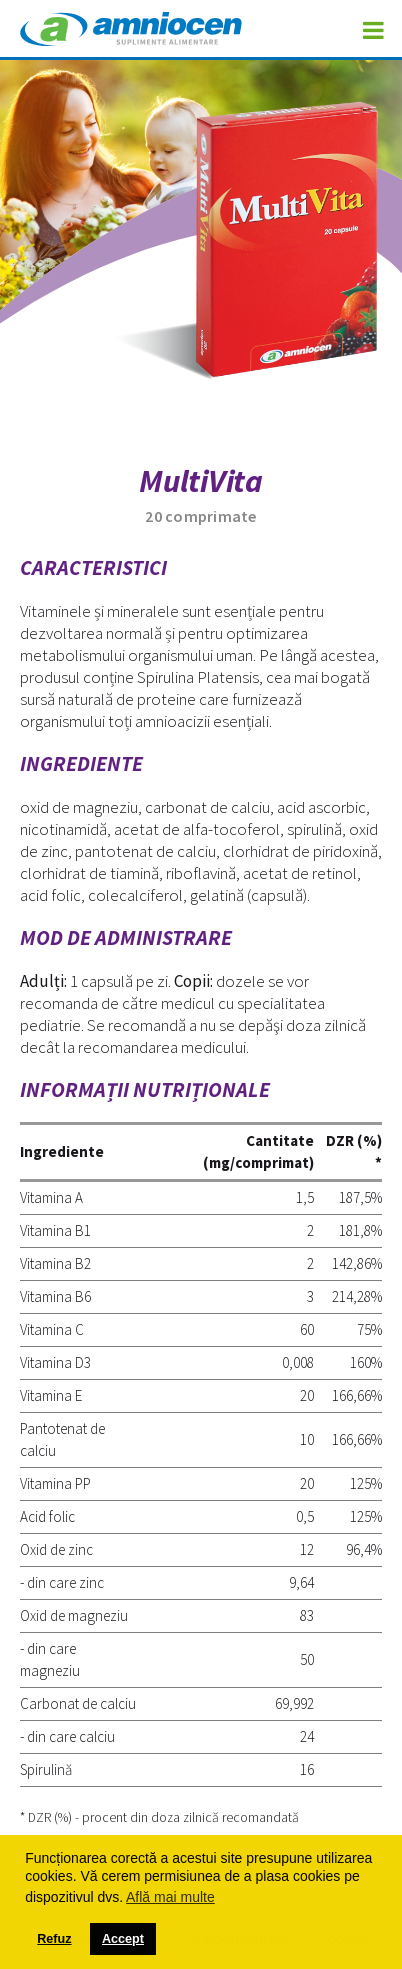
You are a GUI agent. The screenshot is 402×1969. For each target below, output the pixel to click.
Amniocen (131, 32)
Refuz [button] (54, 1939)
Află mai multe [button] (170, 1897)
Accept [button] (123, 1939)
